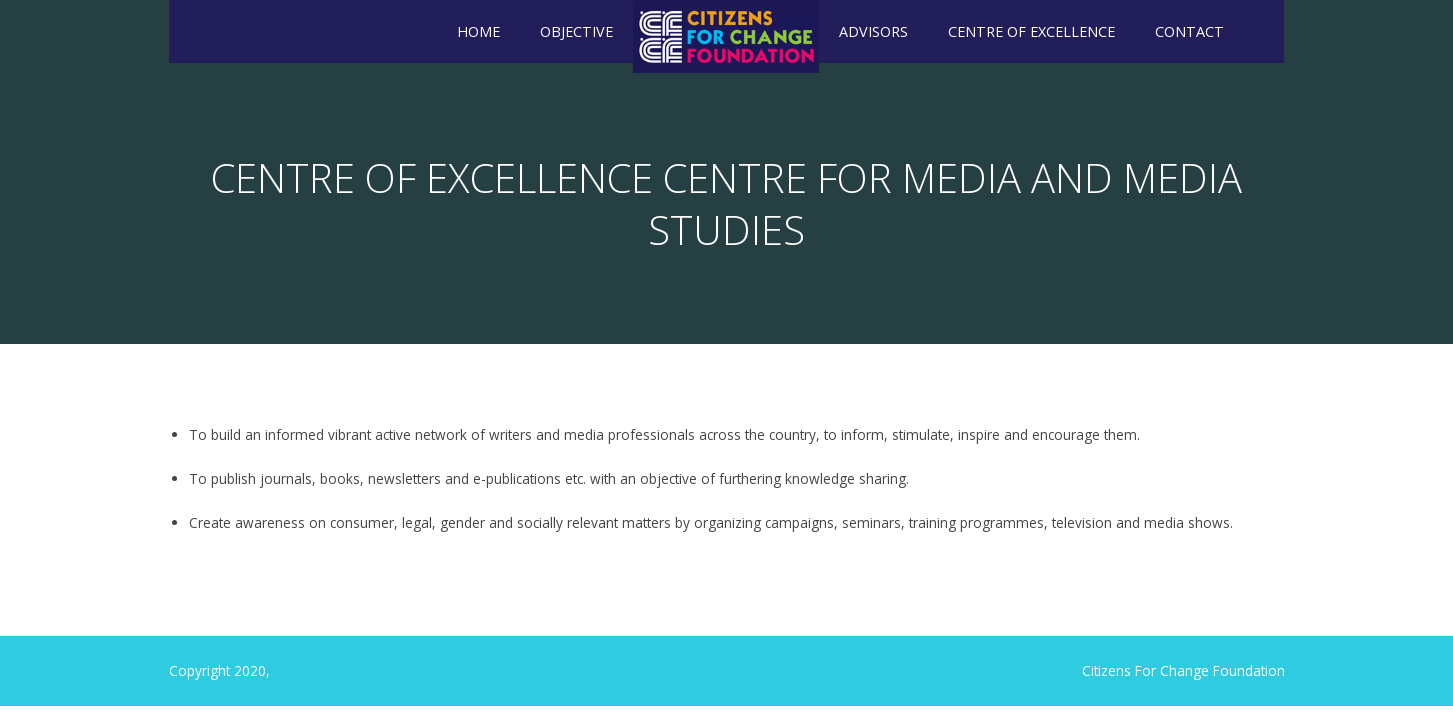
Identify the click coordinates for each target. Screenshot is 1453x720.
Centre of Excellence (1031, 31)
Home (478, 31)
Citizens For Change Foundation (1183, 670)
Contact (1189, 31)
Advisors (873, 31)
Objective (576, 31)
